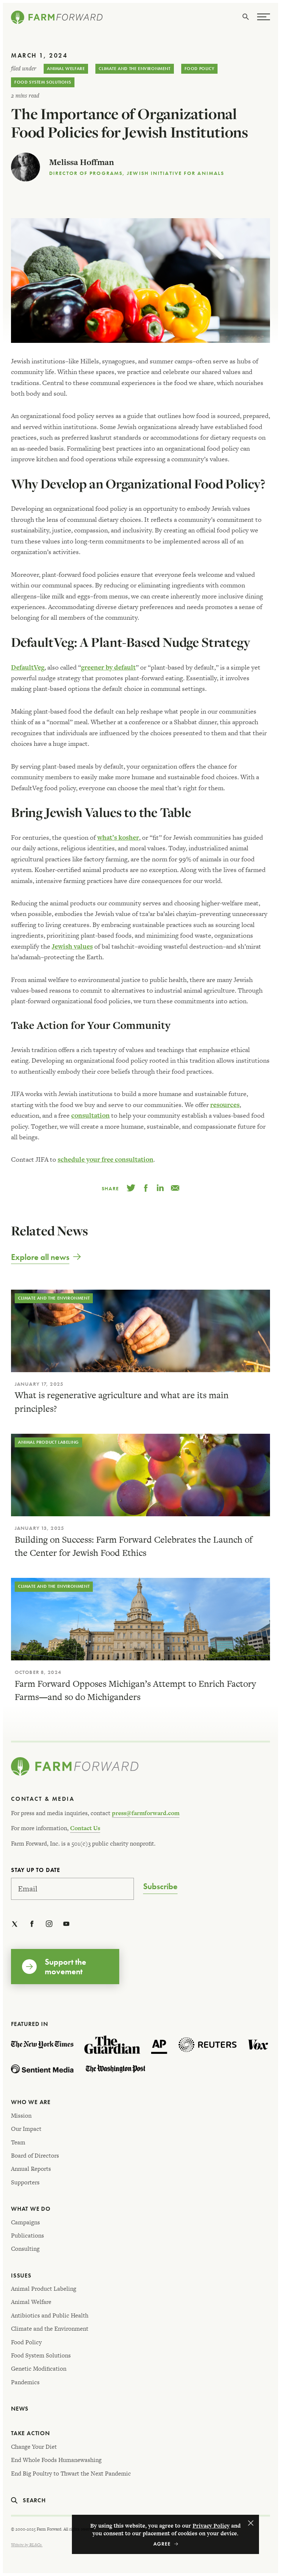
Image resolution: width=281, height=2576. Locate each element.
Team (18, 2142)
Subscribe (160, 1886)
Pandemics (25, 2382)
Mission (21, 2115)
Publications (27, 2235)
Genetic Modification (38, 2368)
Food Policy (200, 69)
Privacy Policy (211, 2525)
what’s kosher (118, 837)
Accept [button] (165, 2544)
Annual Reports (31, 2169)
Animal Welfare (66, 69)
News (20, 2408)
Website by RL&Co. (27, 2545)
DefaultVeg (27, 667)
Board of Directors (35, 2155)
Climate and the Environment (134, 69)
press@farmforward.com (145, 1813)
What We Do (31, 2209)
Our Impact (26, 2129)
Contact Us (85, 1828)
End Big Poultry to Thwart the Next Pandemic (71, 2473)
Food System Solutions (42, 82)
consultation (90, 1115)
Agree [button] (250, 2523)
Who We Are (31, 2102)
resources (225, 1104)
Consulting (25, 2249)
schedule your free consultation (105, 1159)
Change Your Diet (34, 2447)
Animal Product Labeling (48, 1442)
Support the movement (65, 1966)
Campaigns (25, 2222)
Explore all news (40, 1257)
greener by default (108, 667)
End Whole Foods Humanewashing (56, 2460)
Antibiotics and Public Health (49, 2315)
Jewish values (72, 946)
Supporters (25, 2182)
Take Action (30, 2433)
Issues (21, 2275)
